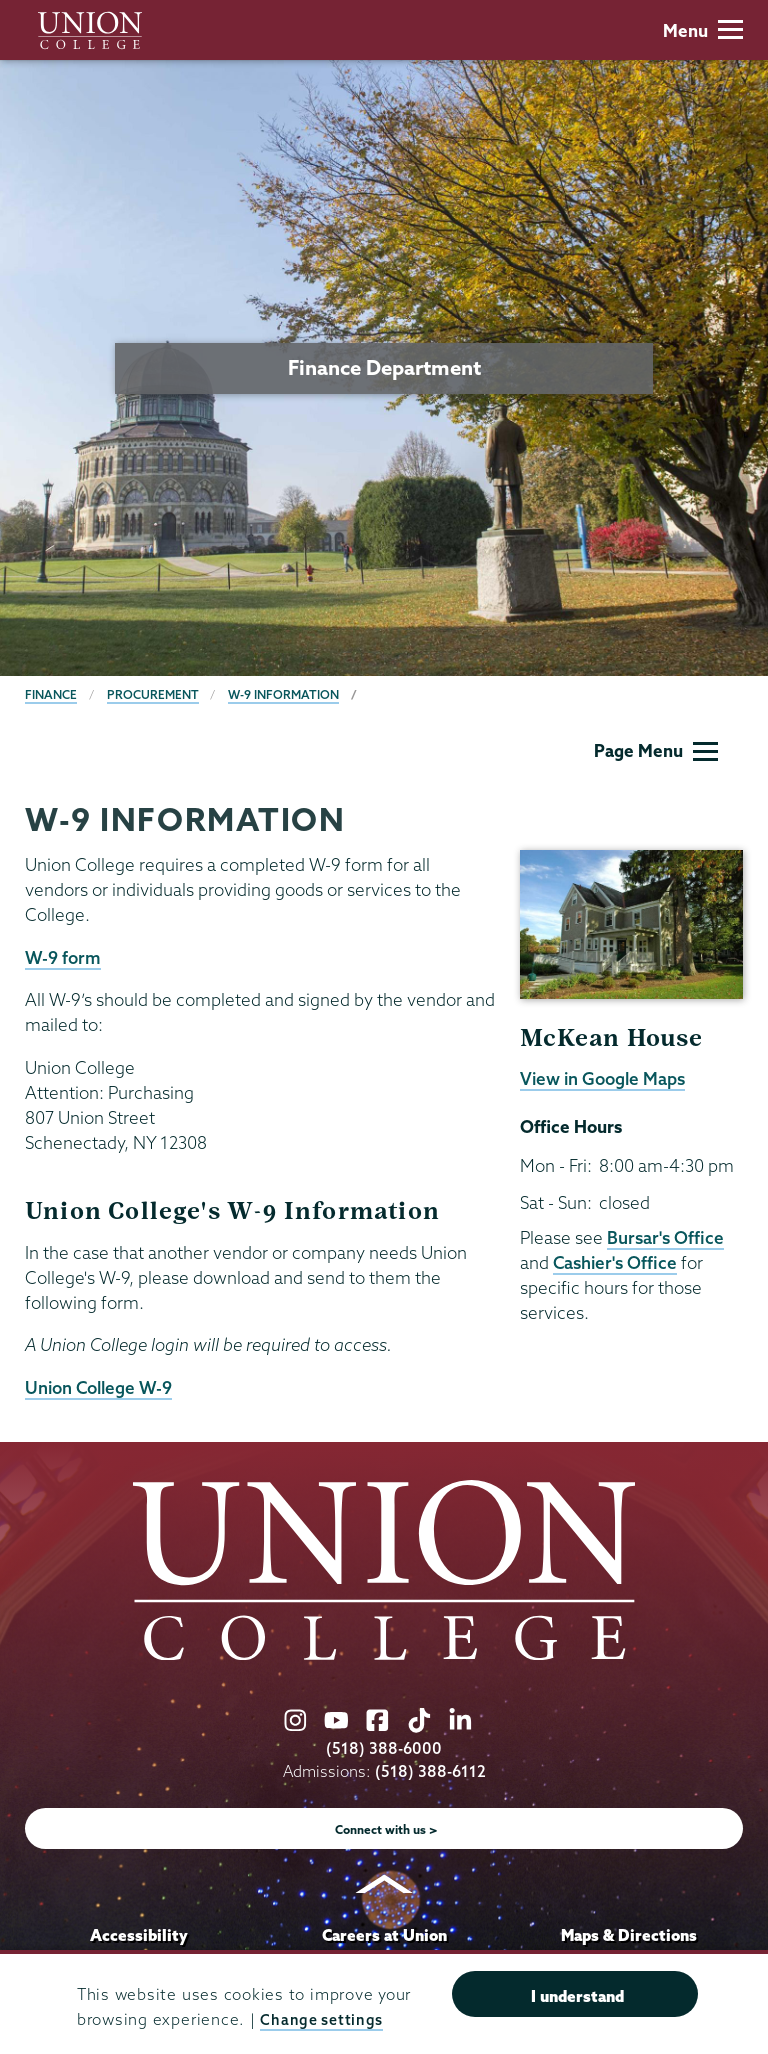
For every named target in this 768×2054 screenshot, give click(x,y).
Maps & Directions (629, 1935)
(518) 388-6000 (384, 1748)
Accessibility (139, 1935)
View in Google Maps (602, 1078)
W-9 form (63, 957)
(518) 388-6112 (430, 1771)
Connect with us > (386, 1829)
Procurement (153, 694)
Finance (51, 694)
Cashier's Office (615, 1262)
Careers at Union (384, 1935)
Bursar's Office (665, 1237)
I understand (577, 1997)
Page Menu (656, 750)
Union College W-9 (98, 1387)
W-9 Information (283, 694)
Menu (703, 30)
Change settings (324, 2020)
